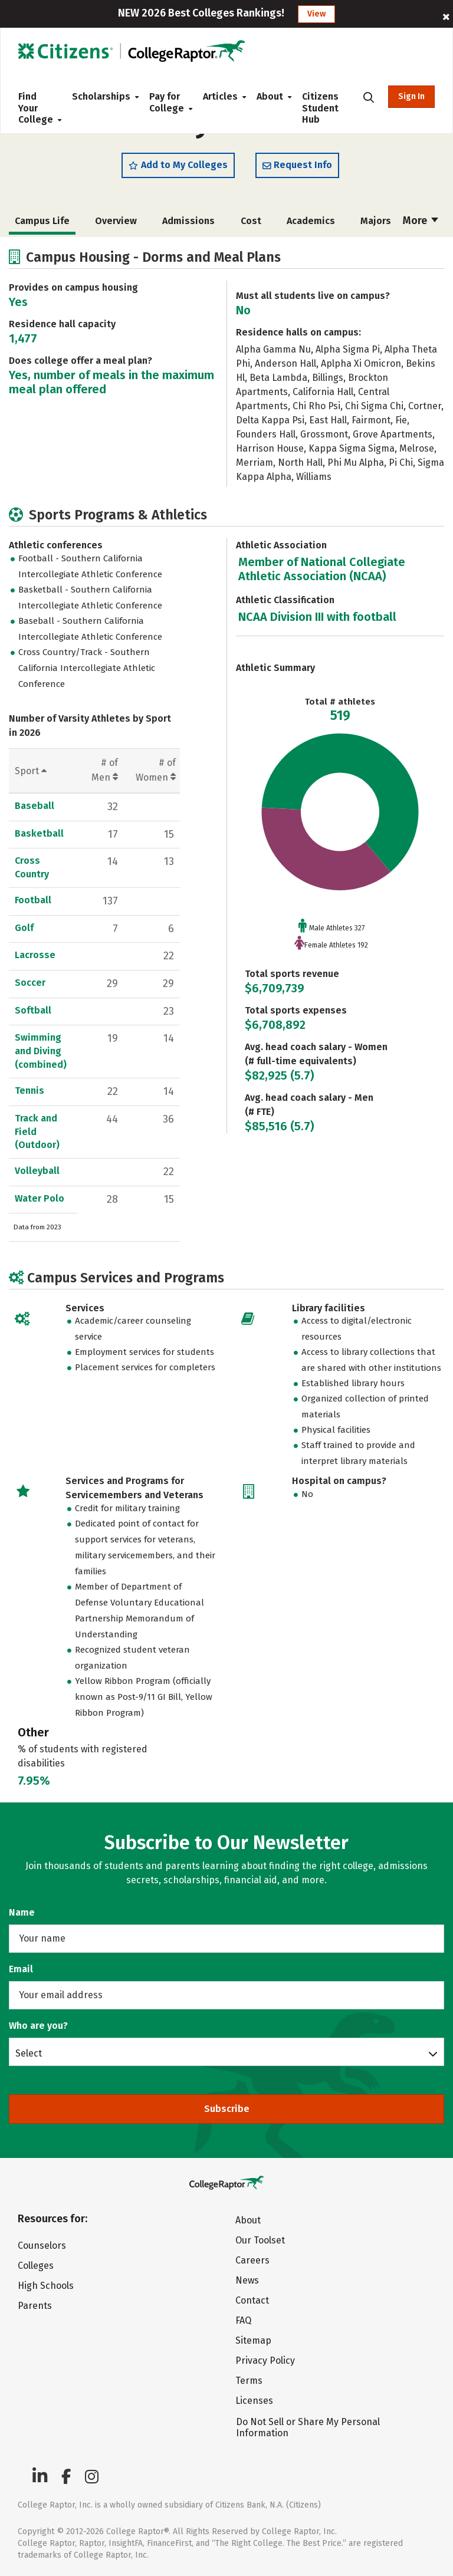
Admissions (188, 220)
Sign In (411, 96)
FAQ (243, 2320)
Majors (375, 220)
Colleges (36, 2265)
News (247, 2280)
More (420, 220)
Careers (252, 2260)
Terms (248, 2380)
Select (28, 2053)
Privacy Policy (265, 2360)
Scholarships (101, 96)
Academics (311, 220)
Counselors (42, 2245)
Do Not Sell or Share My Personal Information (308, 2427)
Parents (35, 2305)
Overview (116, 220)
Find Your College (35, 108)
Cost (251, 220)
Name (22, 1912)
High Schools (46, 2285)
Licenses (254, 2400)
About (270, 96)
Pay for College (166, 102)
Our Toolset (260, 2240)
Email (21, 1969)
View (316, 14)
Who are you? (38, 2025)
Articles (220, 96)
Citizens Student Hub (320, 108)
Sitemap (253, 2340)
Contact (252, 2300)
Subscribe (227, 2108)
